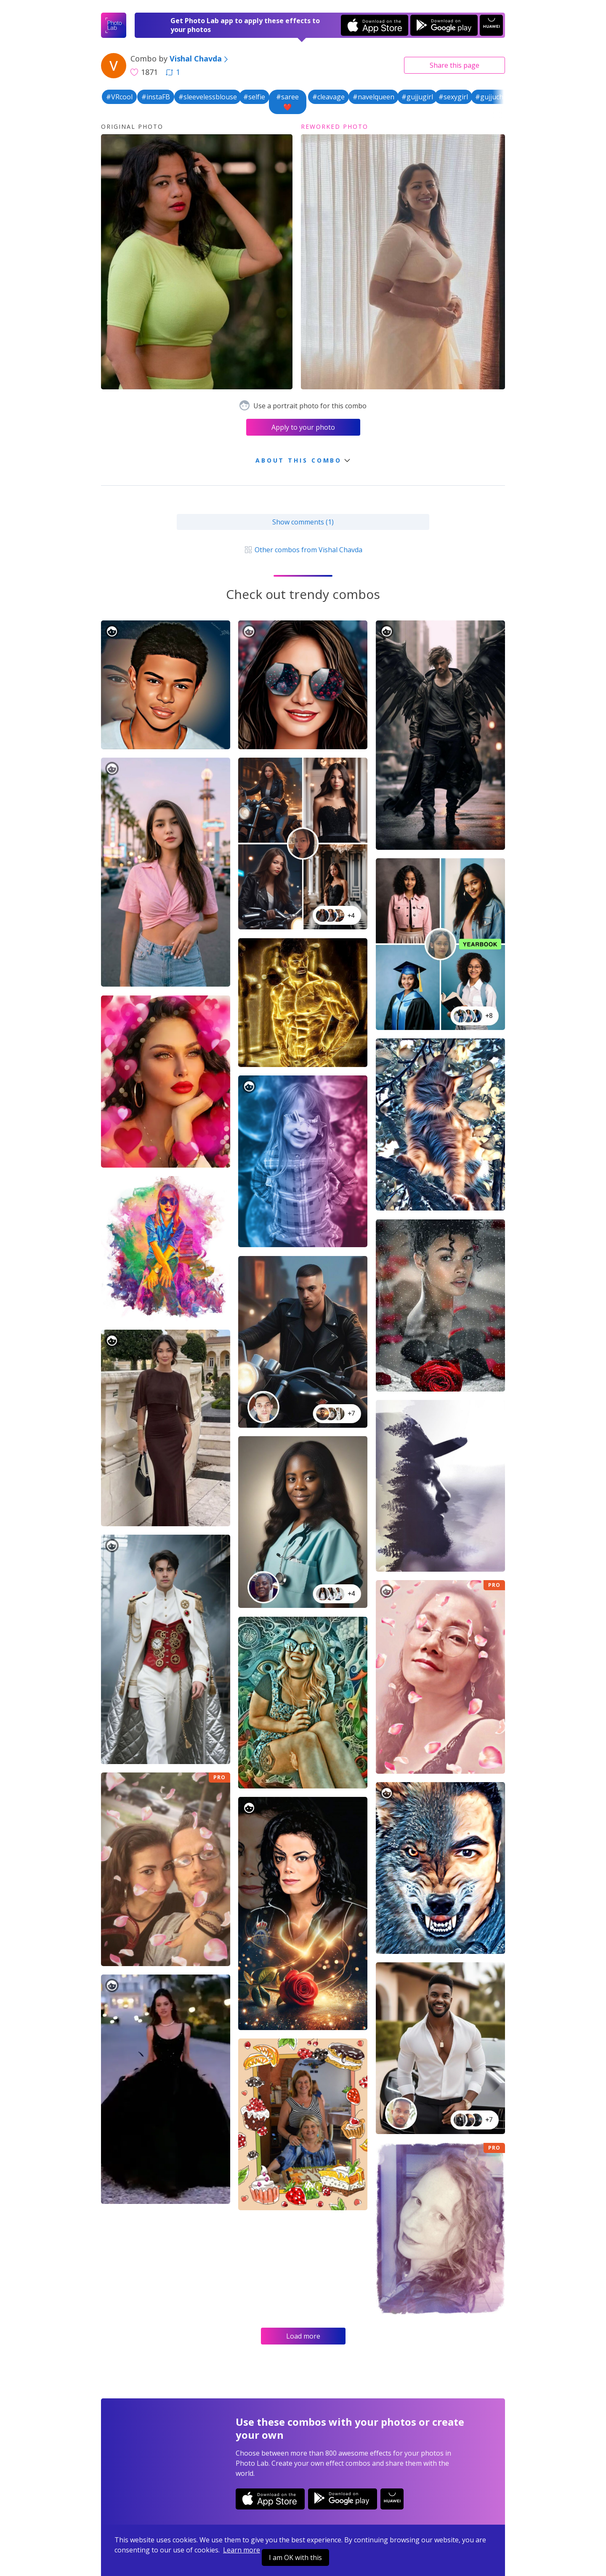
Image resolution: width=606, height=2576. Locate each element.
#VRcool (119, 96)
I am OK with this (295, 2557)
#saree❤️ (287, 102)
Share (454, 65)
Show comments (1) (303, 522)
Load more (303, 2336)
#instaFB (155, 96)
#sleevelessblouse (207, 96)
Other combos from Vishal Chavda (303, 549)
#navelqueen (373, 96)
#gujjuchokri (495, 96)
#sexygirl (453, 96)
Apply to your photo (303, 427)
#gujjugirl (417, 96)
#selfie (254, 96)
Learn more (241, 2550)
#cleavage (328, 96)
